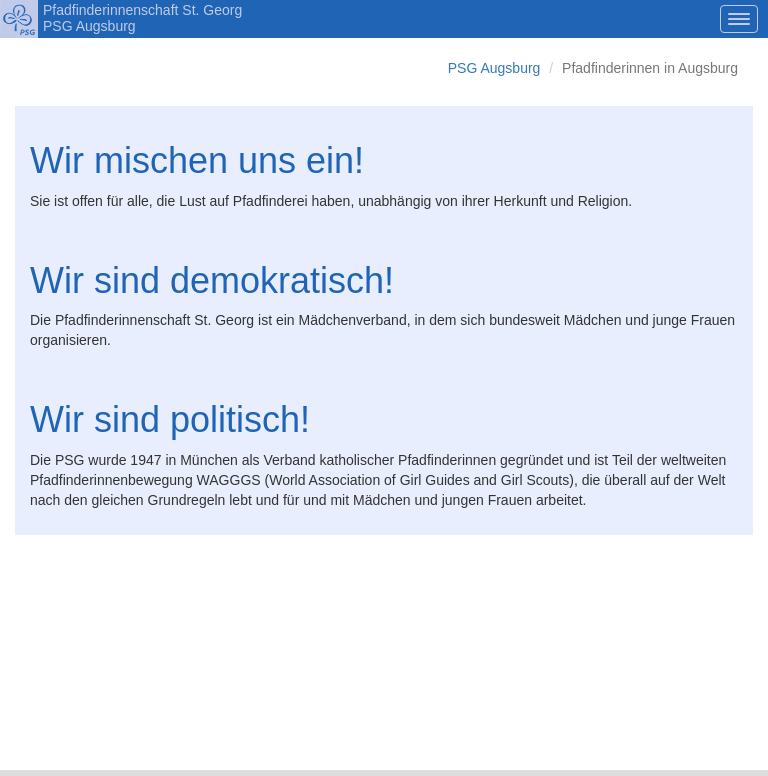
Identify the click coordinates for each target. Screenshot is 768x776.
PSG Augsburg (494, 68)
